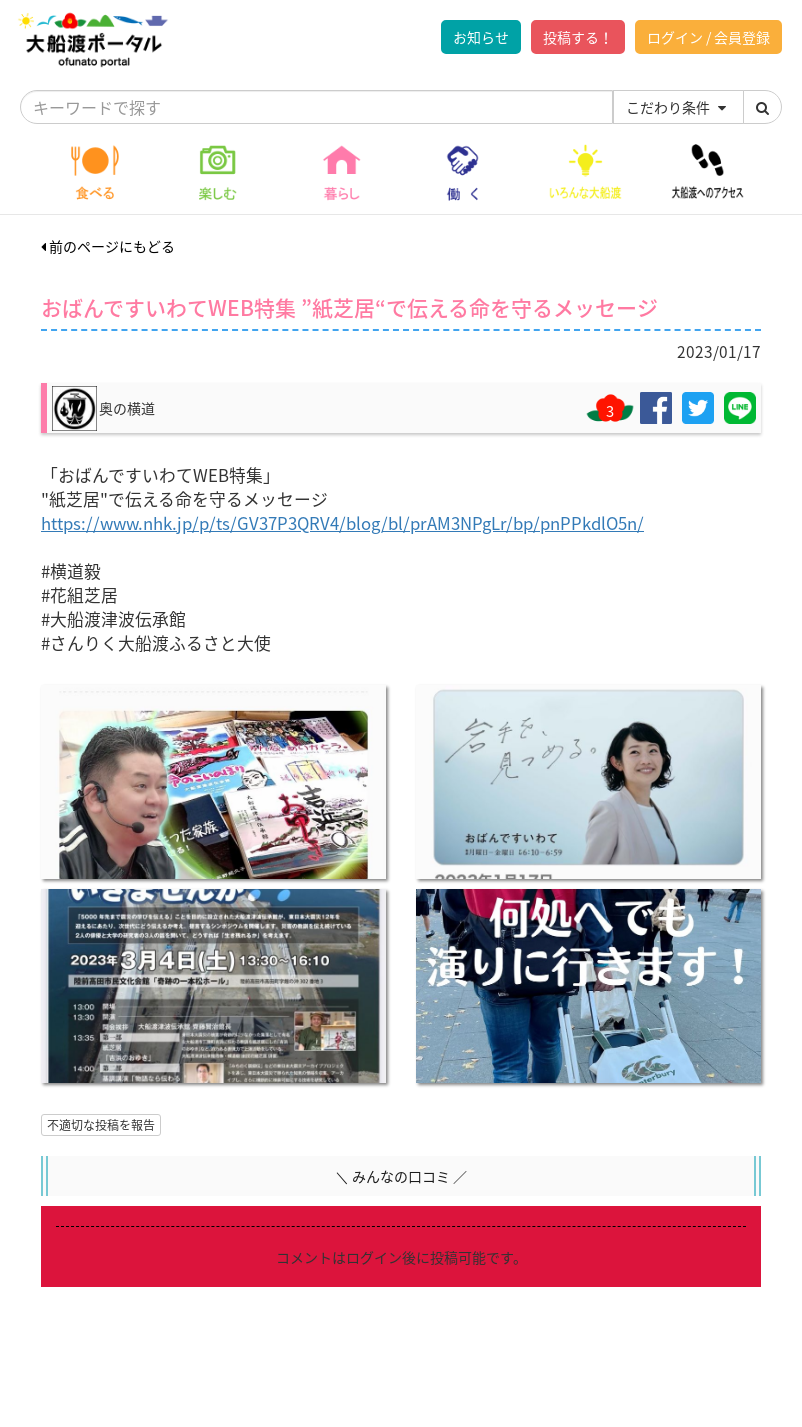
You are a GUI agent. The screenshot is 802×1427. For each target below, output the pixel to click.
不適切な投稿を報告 (101, 1125)
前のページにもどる (108, 246)
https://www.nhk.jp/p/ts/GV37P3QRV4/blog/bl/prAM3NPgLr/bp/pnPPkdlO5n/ (342, 523)
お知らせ (481, 37)
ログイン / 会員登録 (708, 37)
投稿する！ (578, 37)
